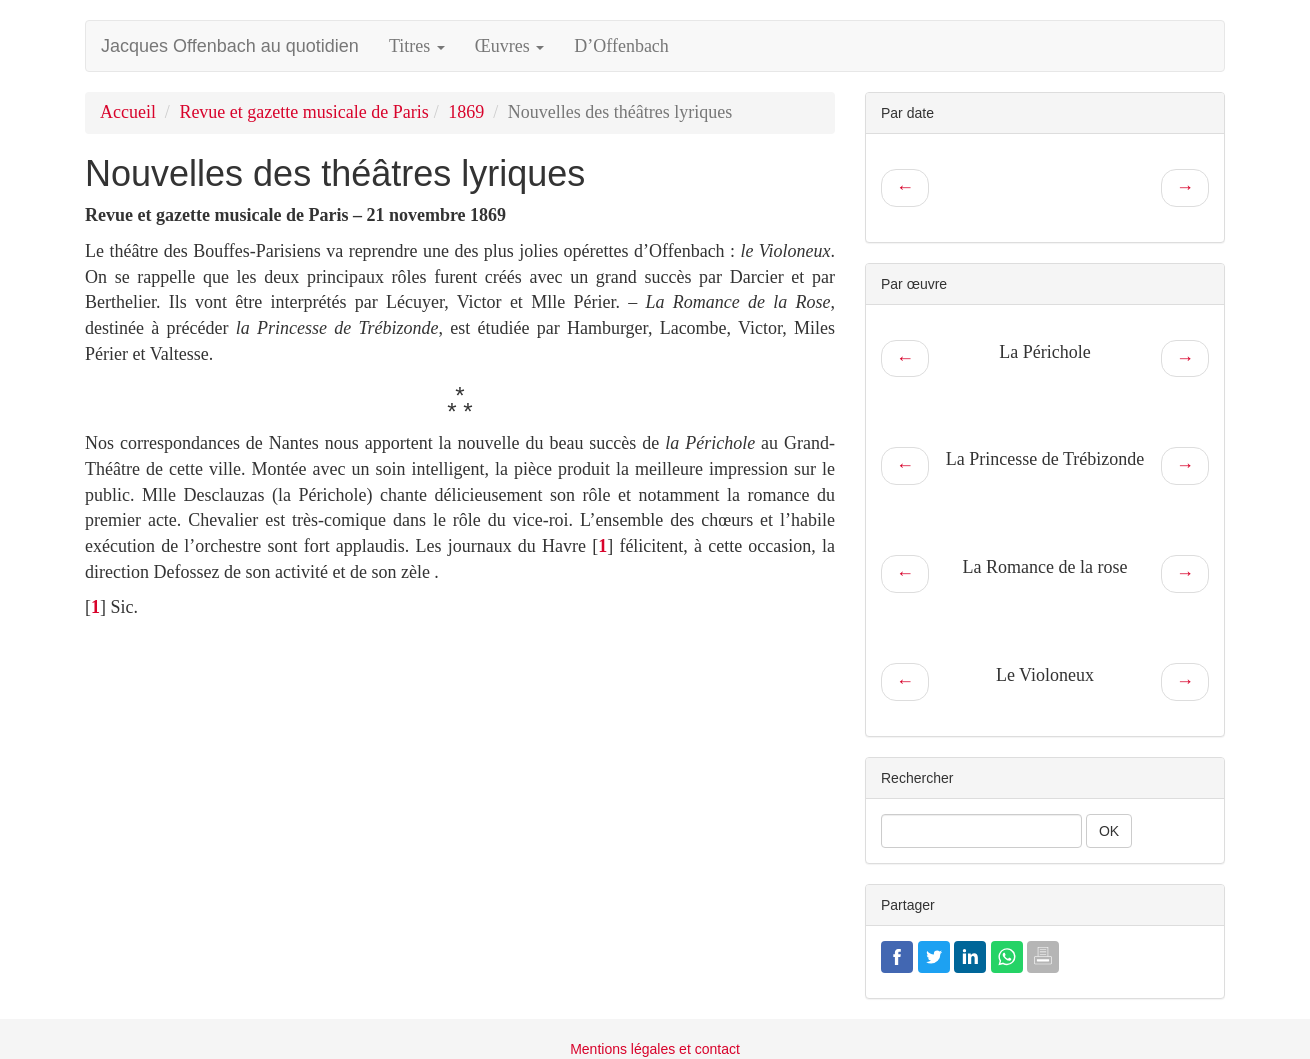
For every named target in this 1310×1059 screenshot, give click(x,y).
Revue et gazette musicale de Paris (303, 112)
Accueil (128, 112)
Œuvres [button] (510, 46)
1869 (466, 112)
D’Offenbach (621, 46)
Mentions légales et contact (655, 1049)
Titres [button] (417, 46)
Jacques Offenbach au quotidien (230, 46)
